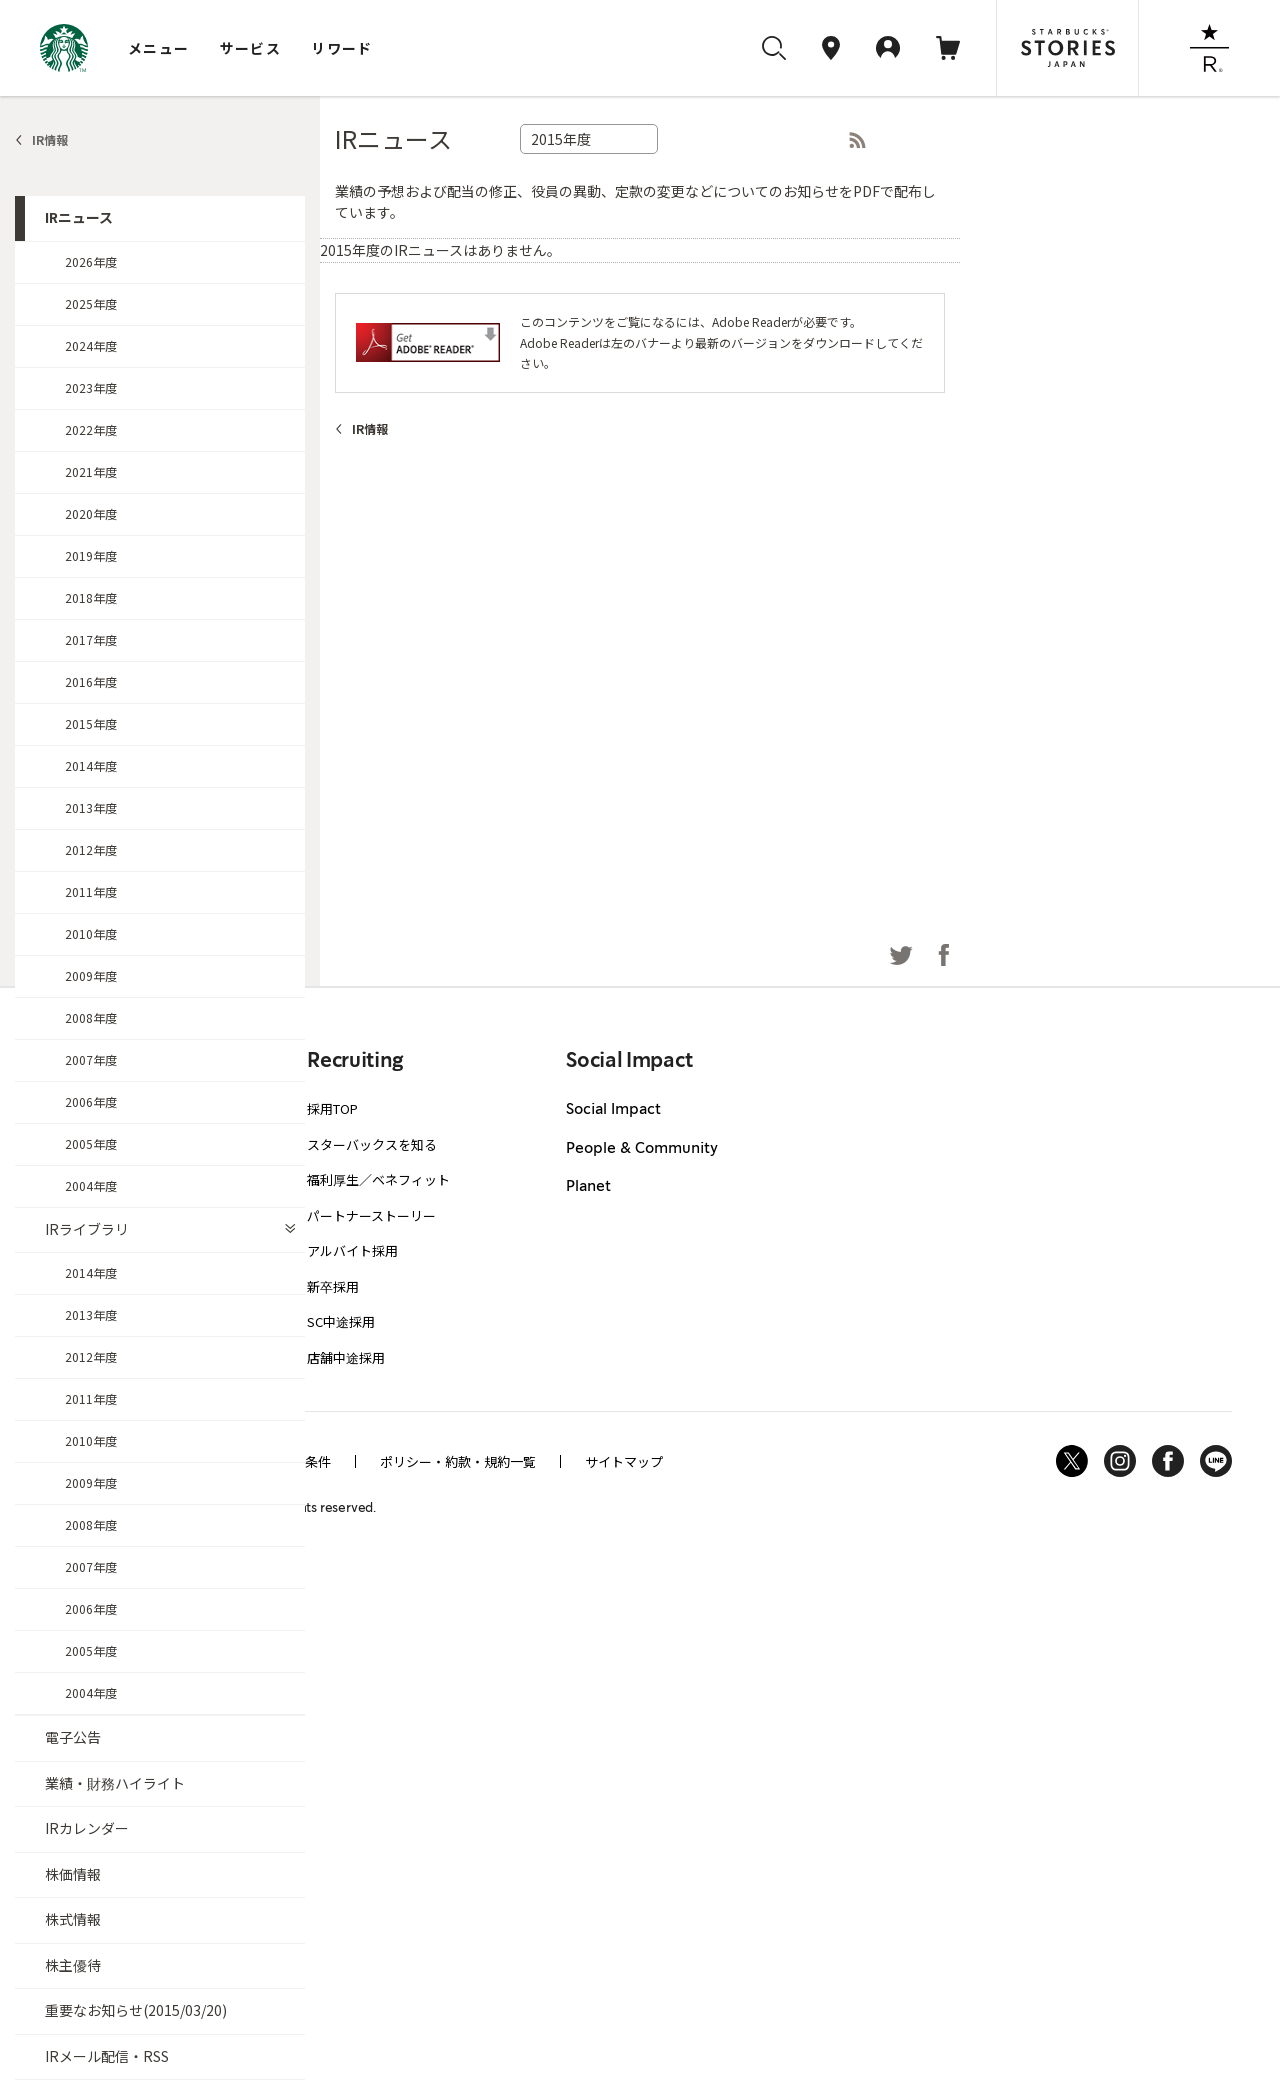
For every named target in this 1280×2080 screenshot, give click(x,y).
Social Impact (613, 1110)
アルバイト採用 (352, 1250)
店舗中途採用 (346, 1357)
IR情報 (50, 140)
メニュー (159, 48)
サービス (251, 48)
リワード (342, 48)
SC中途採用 (341, 1321)
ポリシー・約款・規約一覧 (458, 1461)
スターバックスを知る (372, 1144)
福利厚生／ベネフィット (378, 1179)
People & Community (642, 1149)
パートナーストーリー (371, 1215)
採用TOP (332, 1108)
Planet (588, 1187)
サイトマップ (624, 1461)
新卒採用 (333, 1286)
